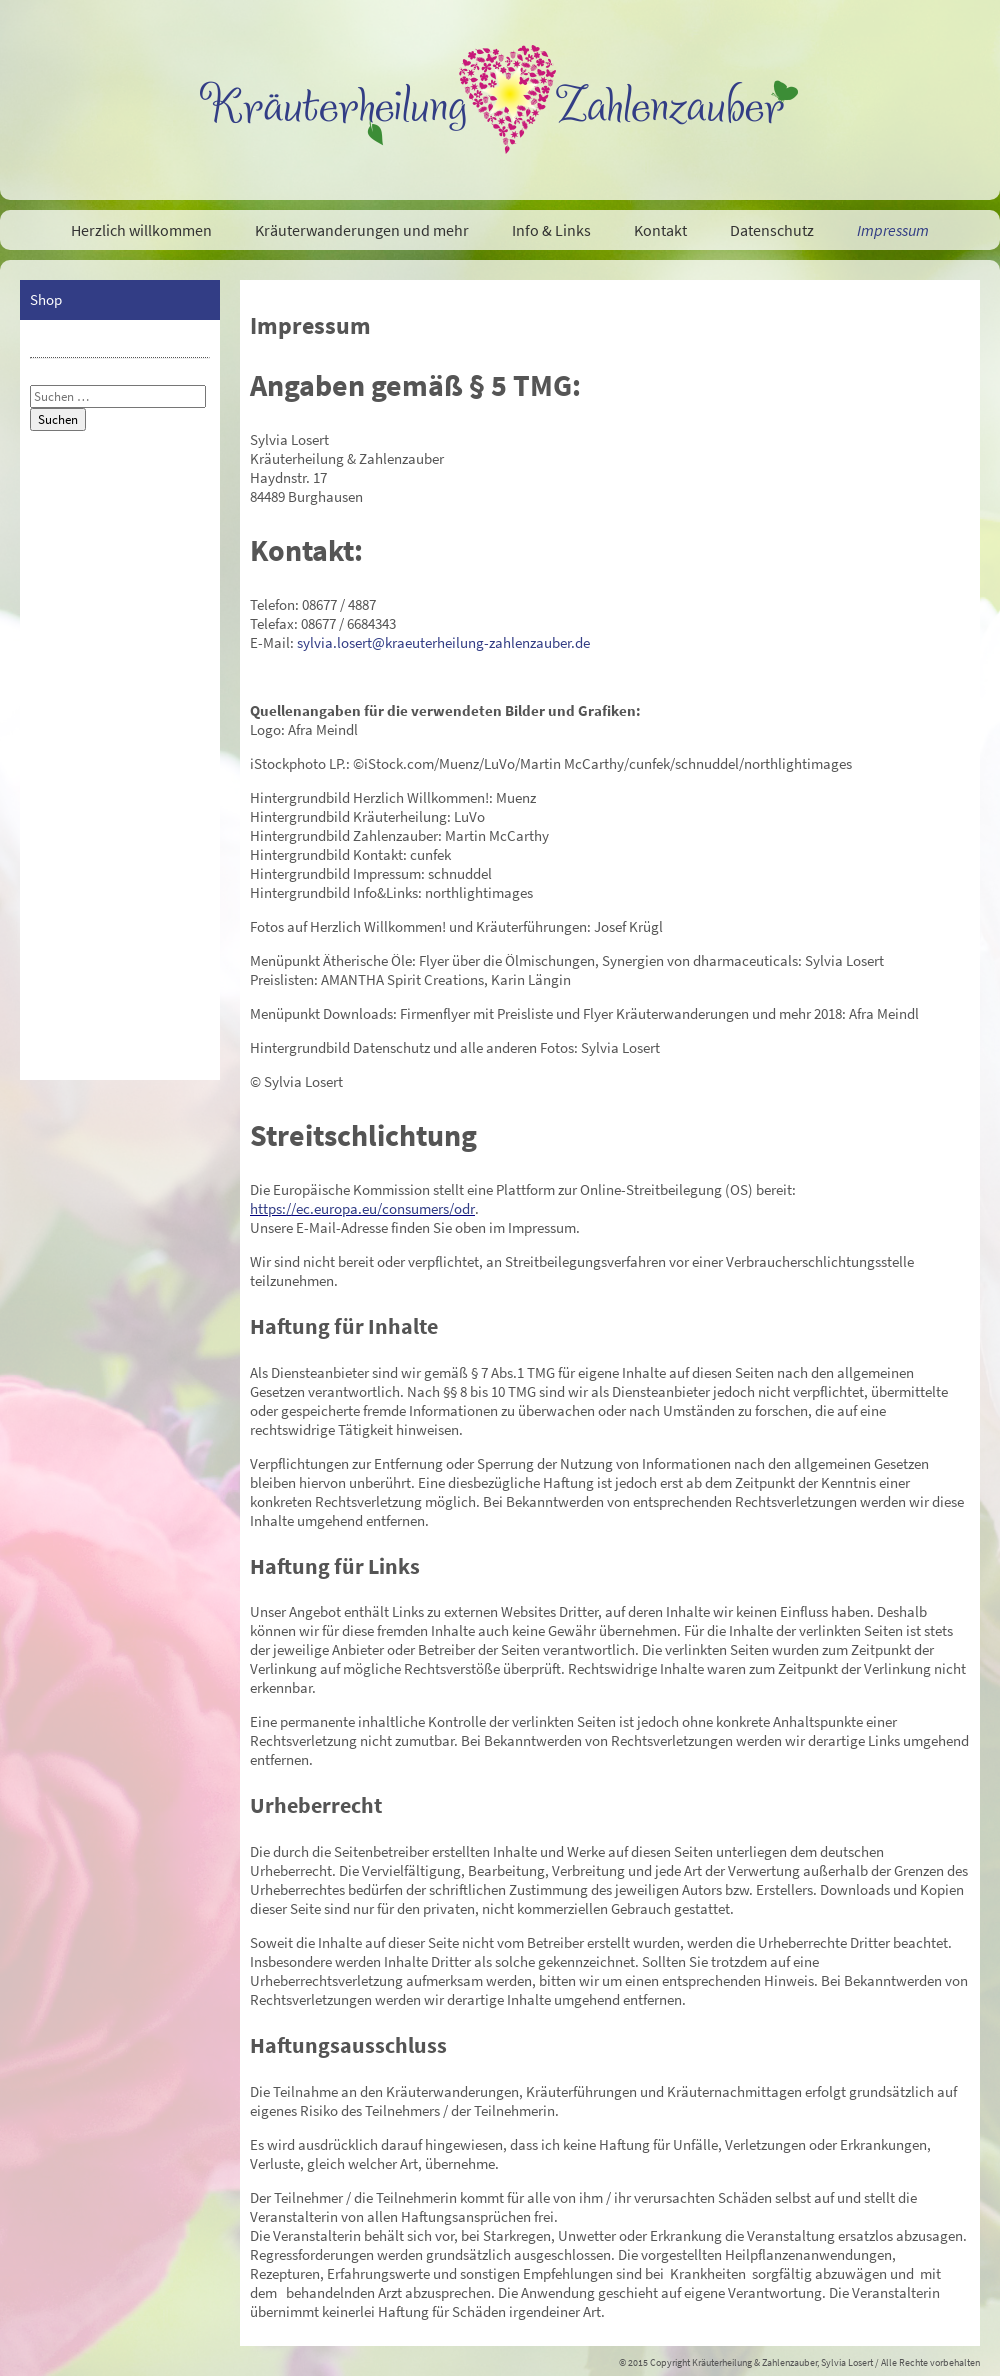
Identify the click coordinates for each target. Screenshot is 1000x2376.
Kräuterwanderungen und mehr (362, 230)
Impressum (893, 230)
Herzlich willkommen (141, 230)
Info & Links (551, 230)
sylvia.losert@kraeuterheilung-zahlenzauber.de (443, 642)
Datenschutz (772, 230)
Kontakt (660, 230)
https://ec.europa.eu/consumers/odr (362, 1208)
